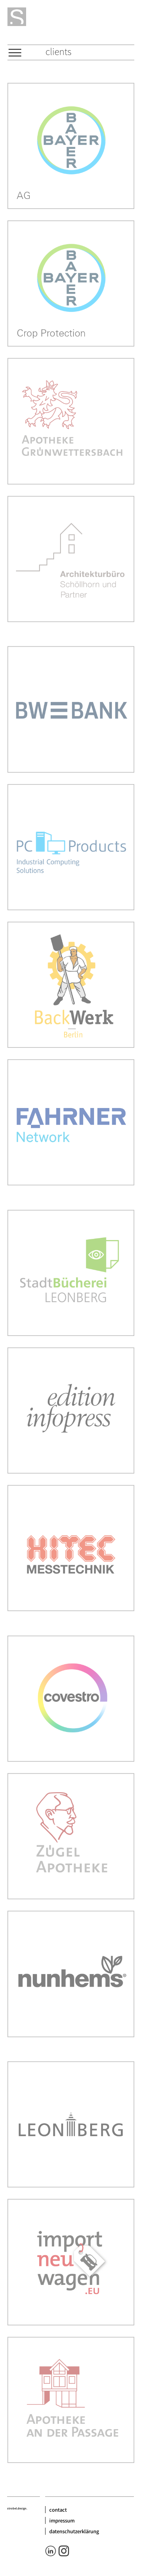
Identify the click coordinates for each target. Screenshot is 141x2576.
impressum (62, 2520)
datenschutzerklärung (74, 2531)
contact (58, 2509)
